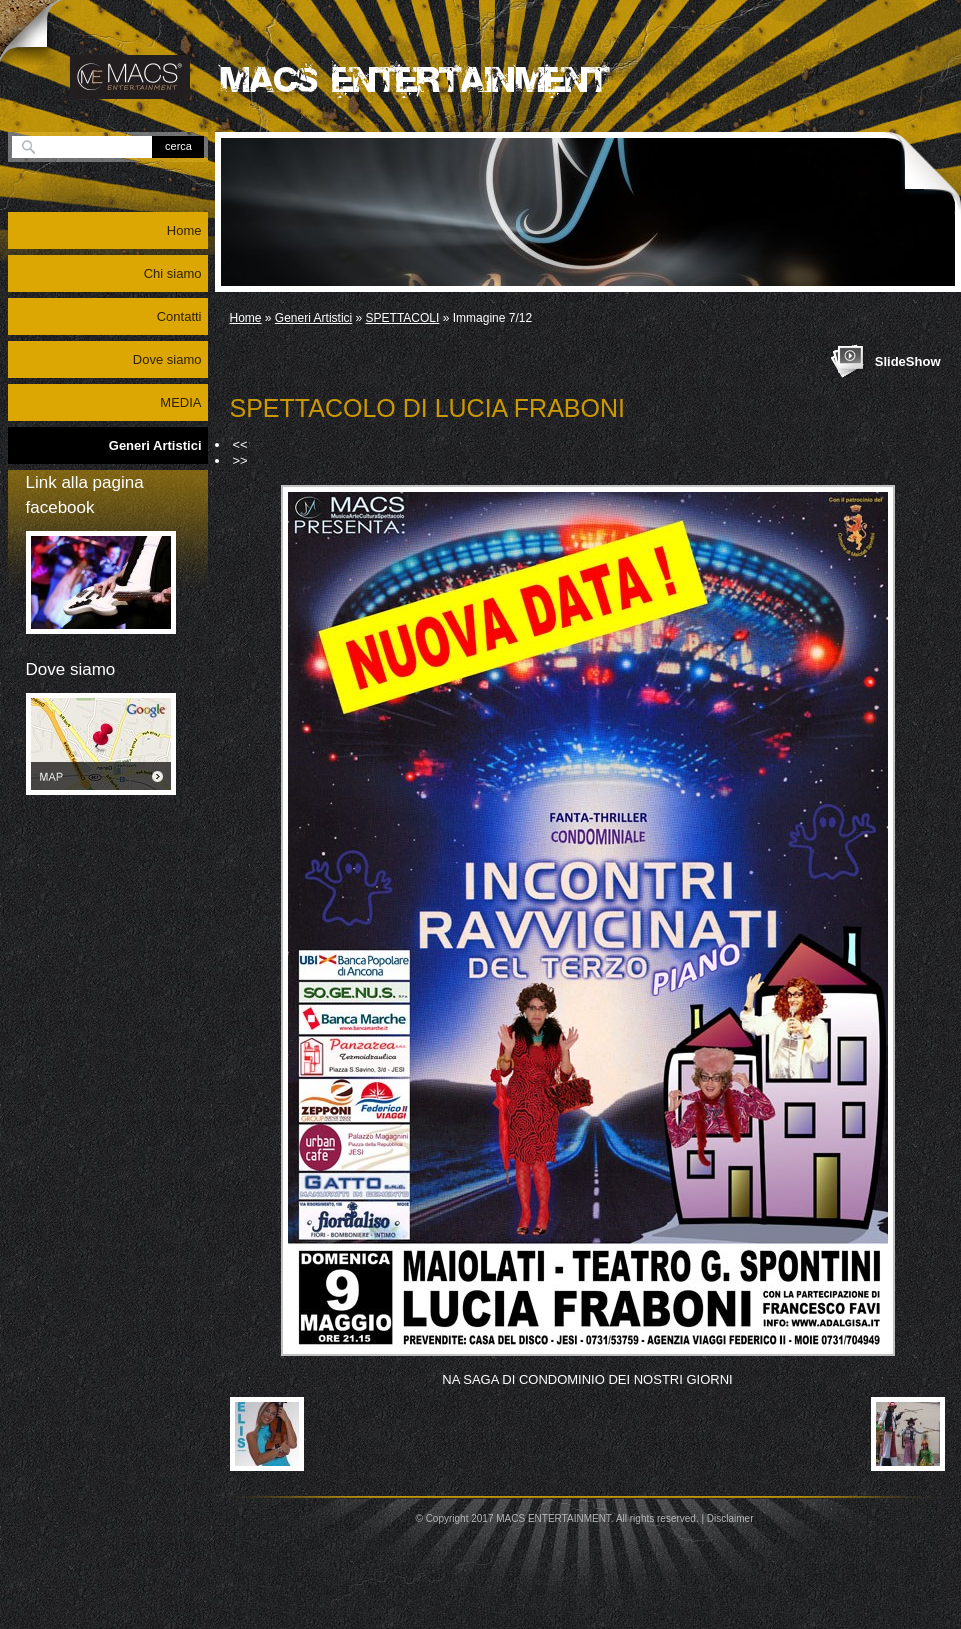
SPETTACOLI (403, 318)
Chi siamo (173, 273)
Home (246, 318)
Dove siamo (167, 359)
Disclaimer (730, 1518)
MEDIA (180, 402)
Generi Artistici (313, 318)
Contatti (179, 316)
